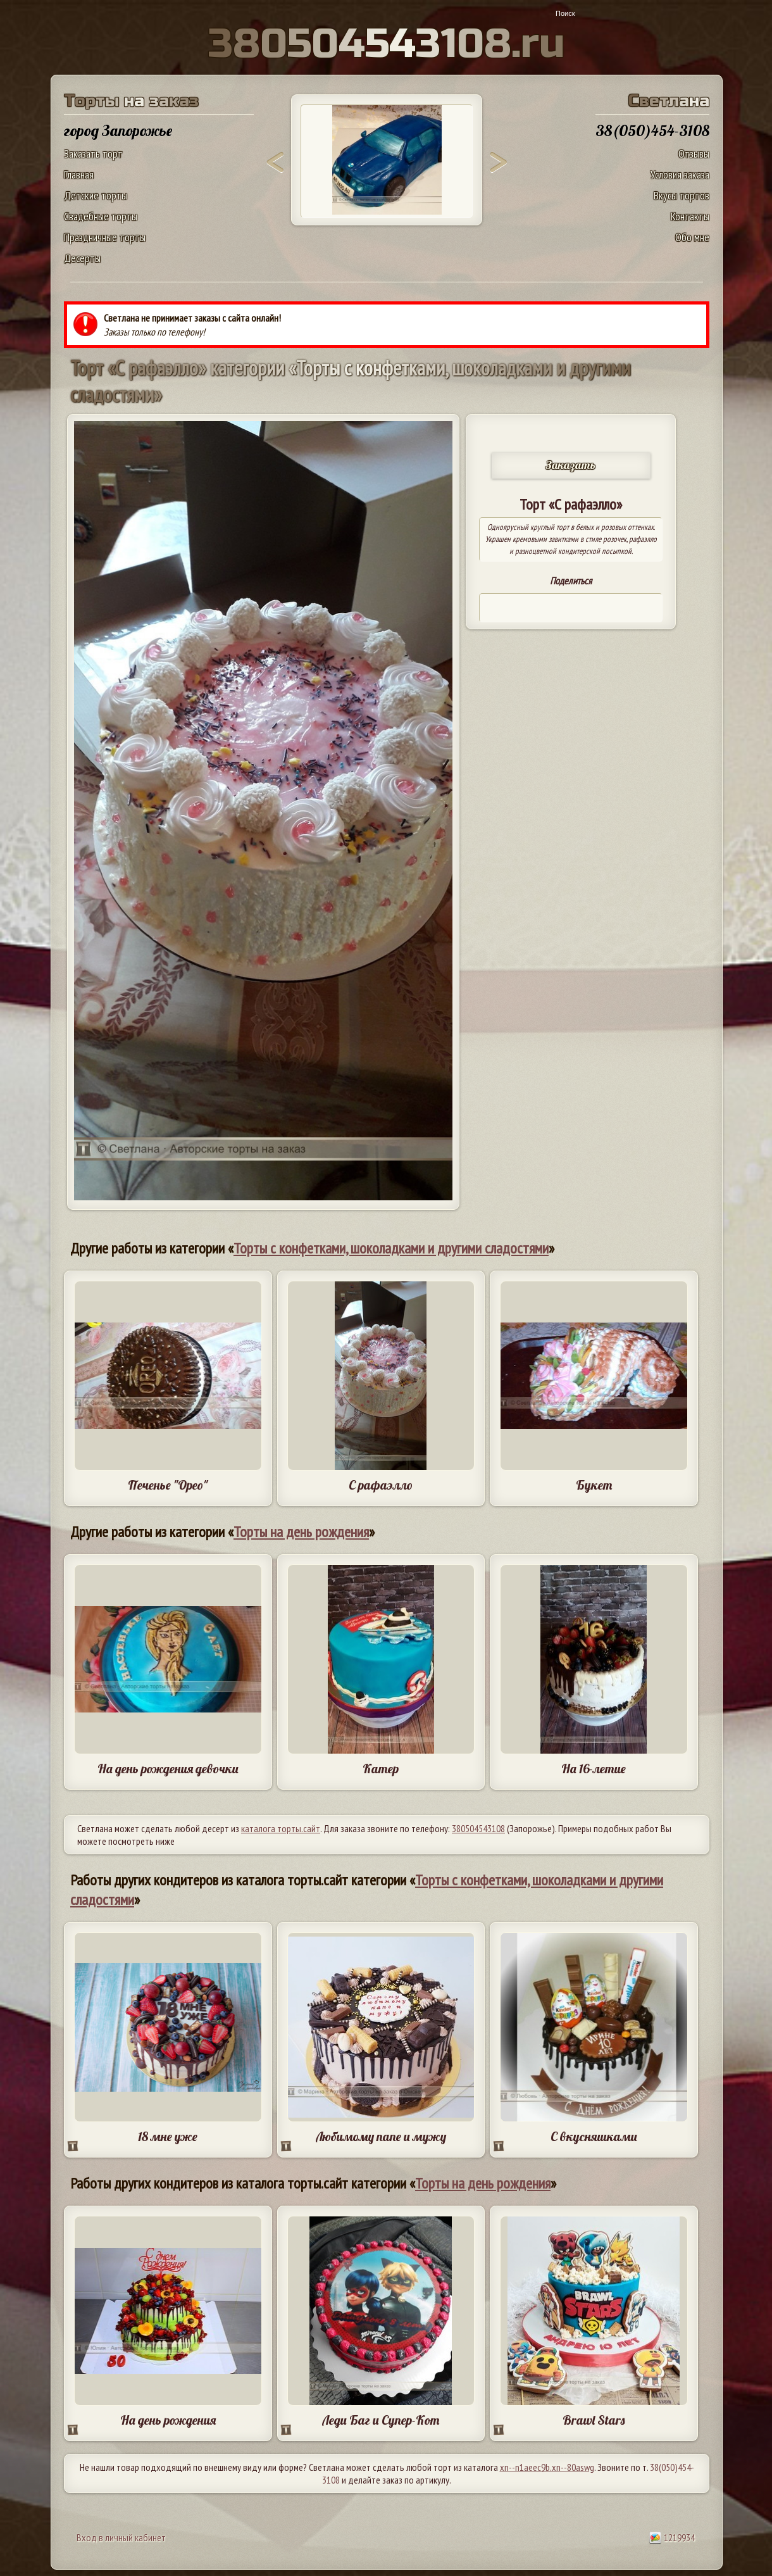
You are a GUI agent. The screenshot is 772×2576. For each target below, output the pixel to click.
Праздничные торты (105, 237)
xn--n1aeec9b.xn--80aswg (547, 2467)
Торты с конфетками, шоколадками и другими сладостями (391, 1248)
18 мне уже (167, 2136)
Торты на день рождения (301, 1532)
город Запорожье (118, 130)
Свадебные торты (100, 216)
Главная (79, 174)
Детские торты (95, 195)
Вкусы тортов (681, 195)
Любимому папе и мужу (381, 2136)
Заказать (570, 465)
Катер (381, 1768)
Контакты (690, 216)
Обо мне (692, 237)
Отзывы (693, 153)
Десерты (82, 258)
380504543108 (478, 1828)
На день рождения (168, 2420)
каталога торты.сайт (280, 1828)
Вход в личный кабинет (121, 2537)
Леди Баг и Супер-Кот (380, 2420)
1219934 (672, 2537)
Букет (594, 1485)
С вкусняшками (594, 2136)
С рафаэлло (381, 1485)
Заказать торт (93, 153)
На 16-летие (593, 1768)
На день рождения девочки (168, 1768)
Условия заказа (680, 174)
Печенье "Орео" (168, 1485)
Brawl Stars (594, 2420)
